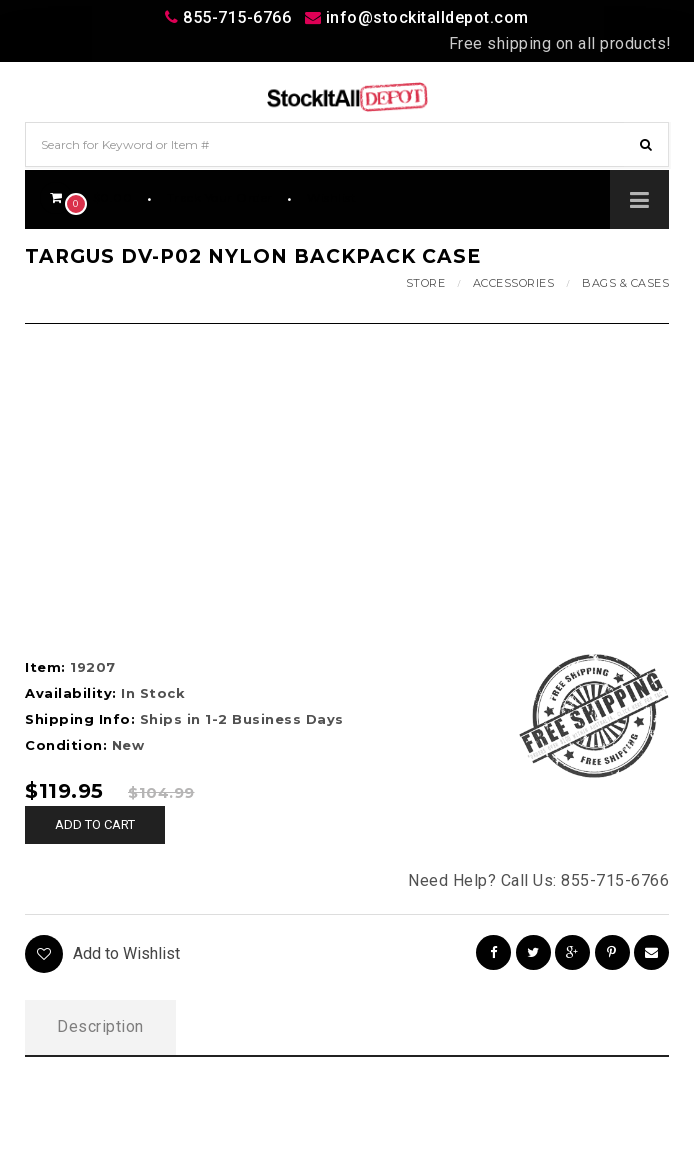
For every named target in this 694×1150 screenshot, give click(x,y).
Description (100, 1026)
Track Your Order (220, 197)
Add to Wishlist (102, 954)
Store (426, 283)
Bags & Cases (625, 283)
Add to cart (95, 824)
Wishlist (331, 197)
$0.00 (86, 197)
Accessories (514, 283)
